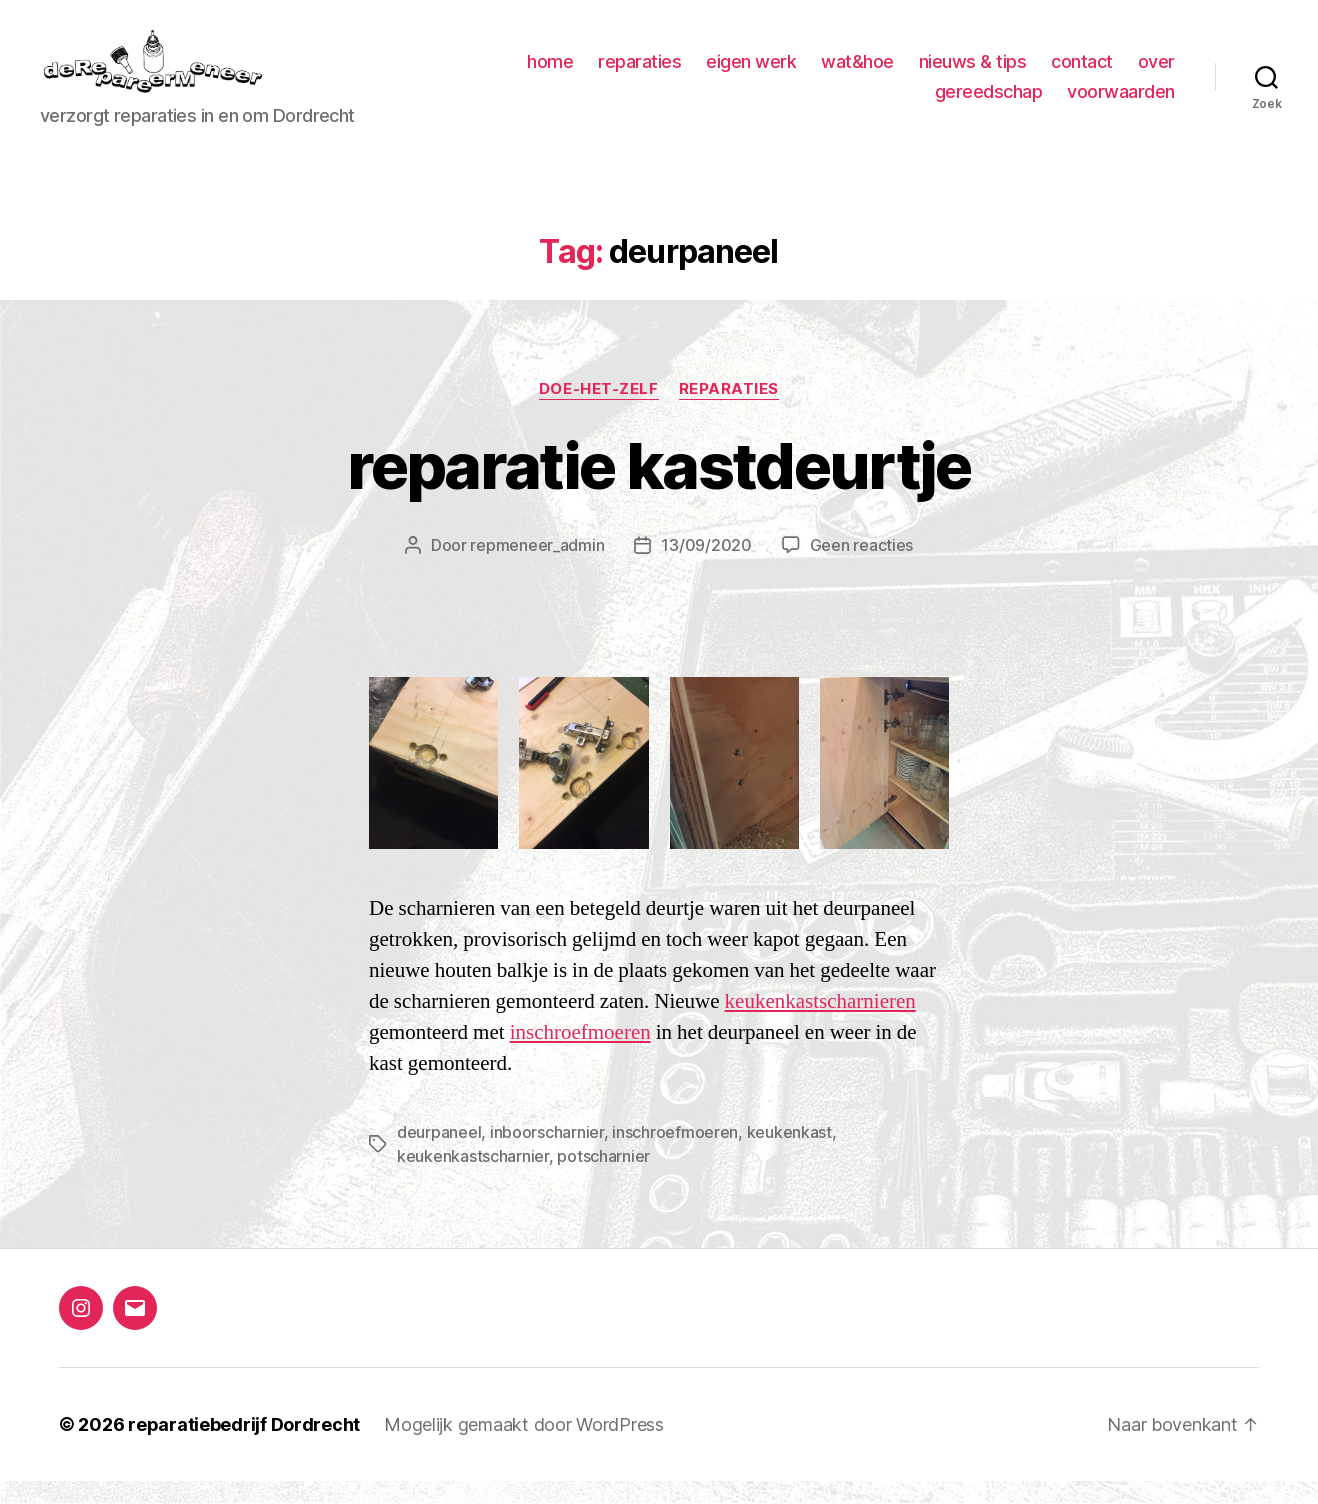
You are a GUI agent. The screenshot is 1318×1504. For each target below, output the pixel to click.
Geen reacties (862, 568)
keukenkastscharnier (473, 1179)
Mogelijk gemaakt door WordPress (524, 1447)
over (891, 102)
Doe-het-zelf (599, 412)
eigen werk (813, 73)
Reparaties (729, 412)
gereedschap (989, 102)
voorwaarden (1121, 102)
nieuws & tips (1035, 73)
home (612, 73)
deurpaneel (439, 1155)
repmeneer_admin (537, 568)
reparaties (701, 73)
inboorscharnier (547, 1155)
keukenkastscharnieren (820, 1024)
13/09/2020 (706, 568)
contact (1144, 73)
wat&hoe (919, 73)
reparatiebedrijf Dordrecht (244, 1447)
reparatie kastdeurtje (658, 488)
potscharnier (603, 1179)
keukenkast (789, 1155)
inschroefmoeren (580, 1055)
